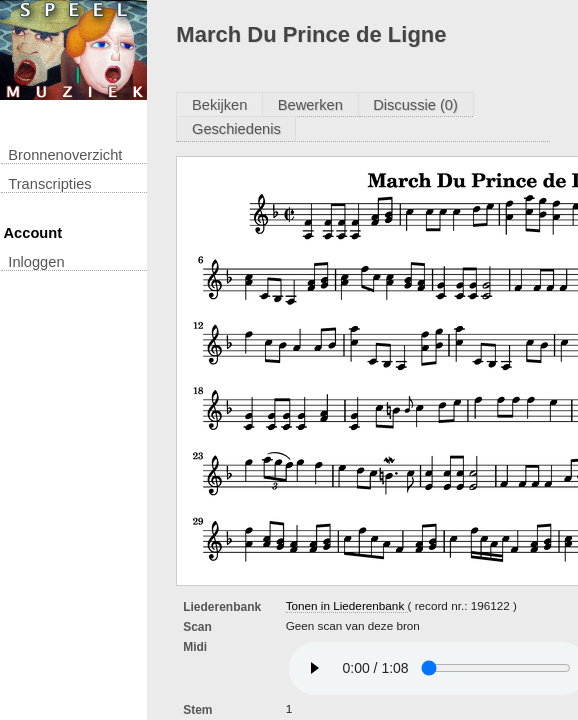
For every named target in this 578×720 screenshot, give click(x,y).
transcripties (49, 184)
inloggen (36, 262)
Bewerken (310, 105)
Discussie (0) (415, 105)
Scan (197, 627)
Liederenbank (222, 607)
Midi (195, 647)
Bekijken (219, 105)
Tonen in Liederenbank (347, 605)
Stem (197, 710)
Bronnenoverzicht (65, 155)
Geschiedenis (236, 129)
